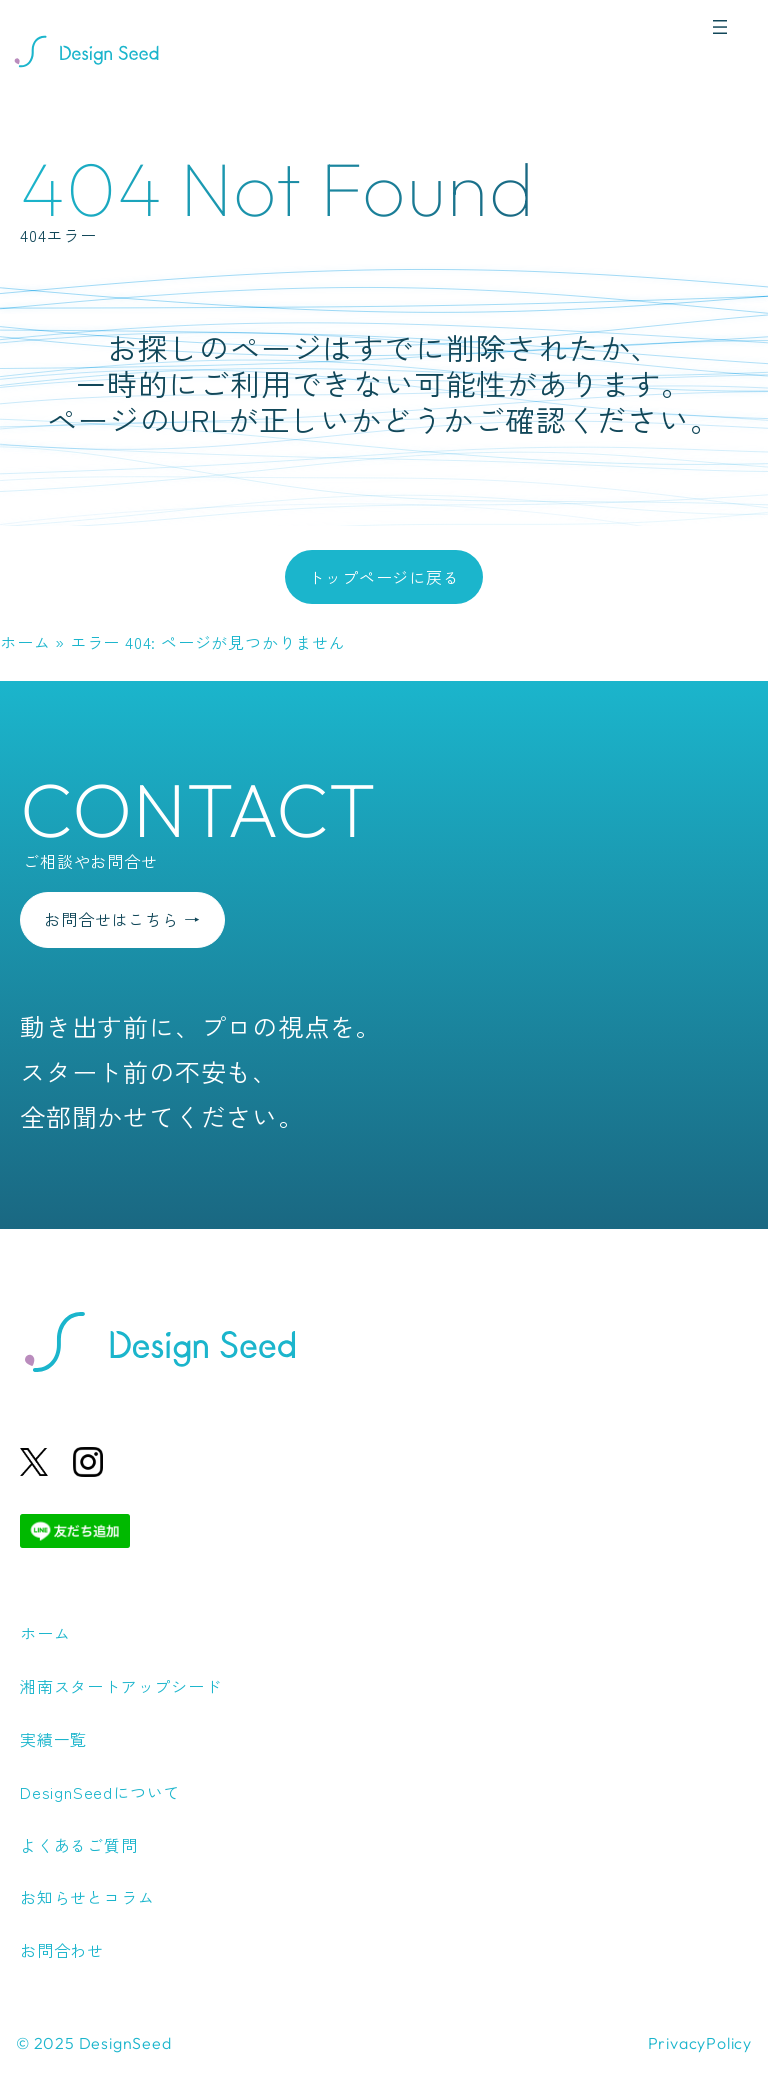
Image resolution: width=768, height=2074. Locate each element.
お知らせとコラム (87, 1897)
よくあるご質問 (79, 1845)
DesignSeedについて (100, 1792)
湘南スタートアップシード (121, 1686)
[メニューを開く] (720, 27)
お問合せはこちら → (122, 919)
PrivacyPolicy (700, 2043)
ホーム (25, 642)
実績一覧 (53, 1739)
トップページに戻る (383, 577)
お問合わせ (62, 1950)
